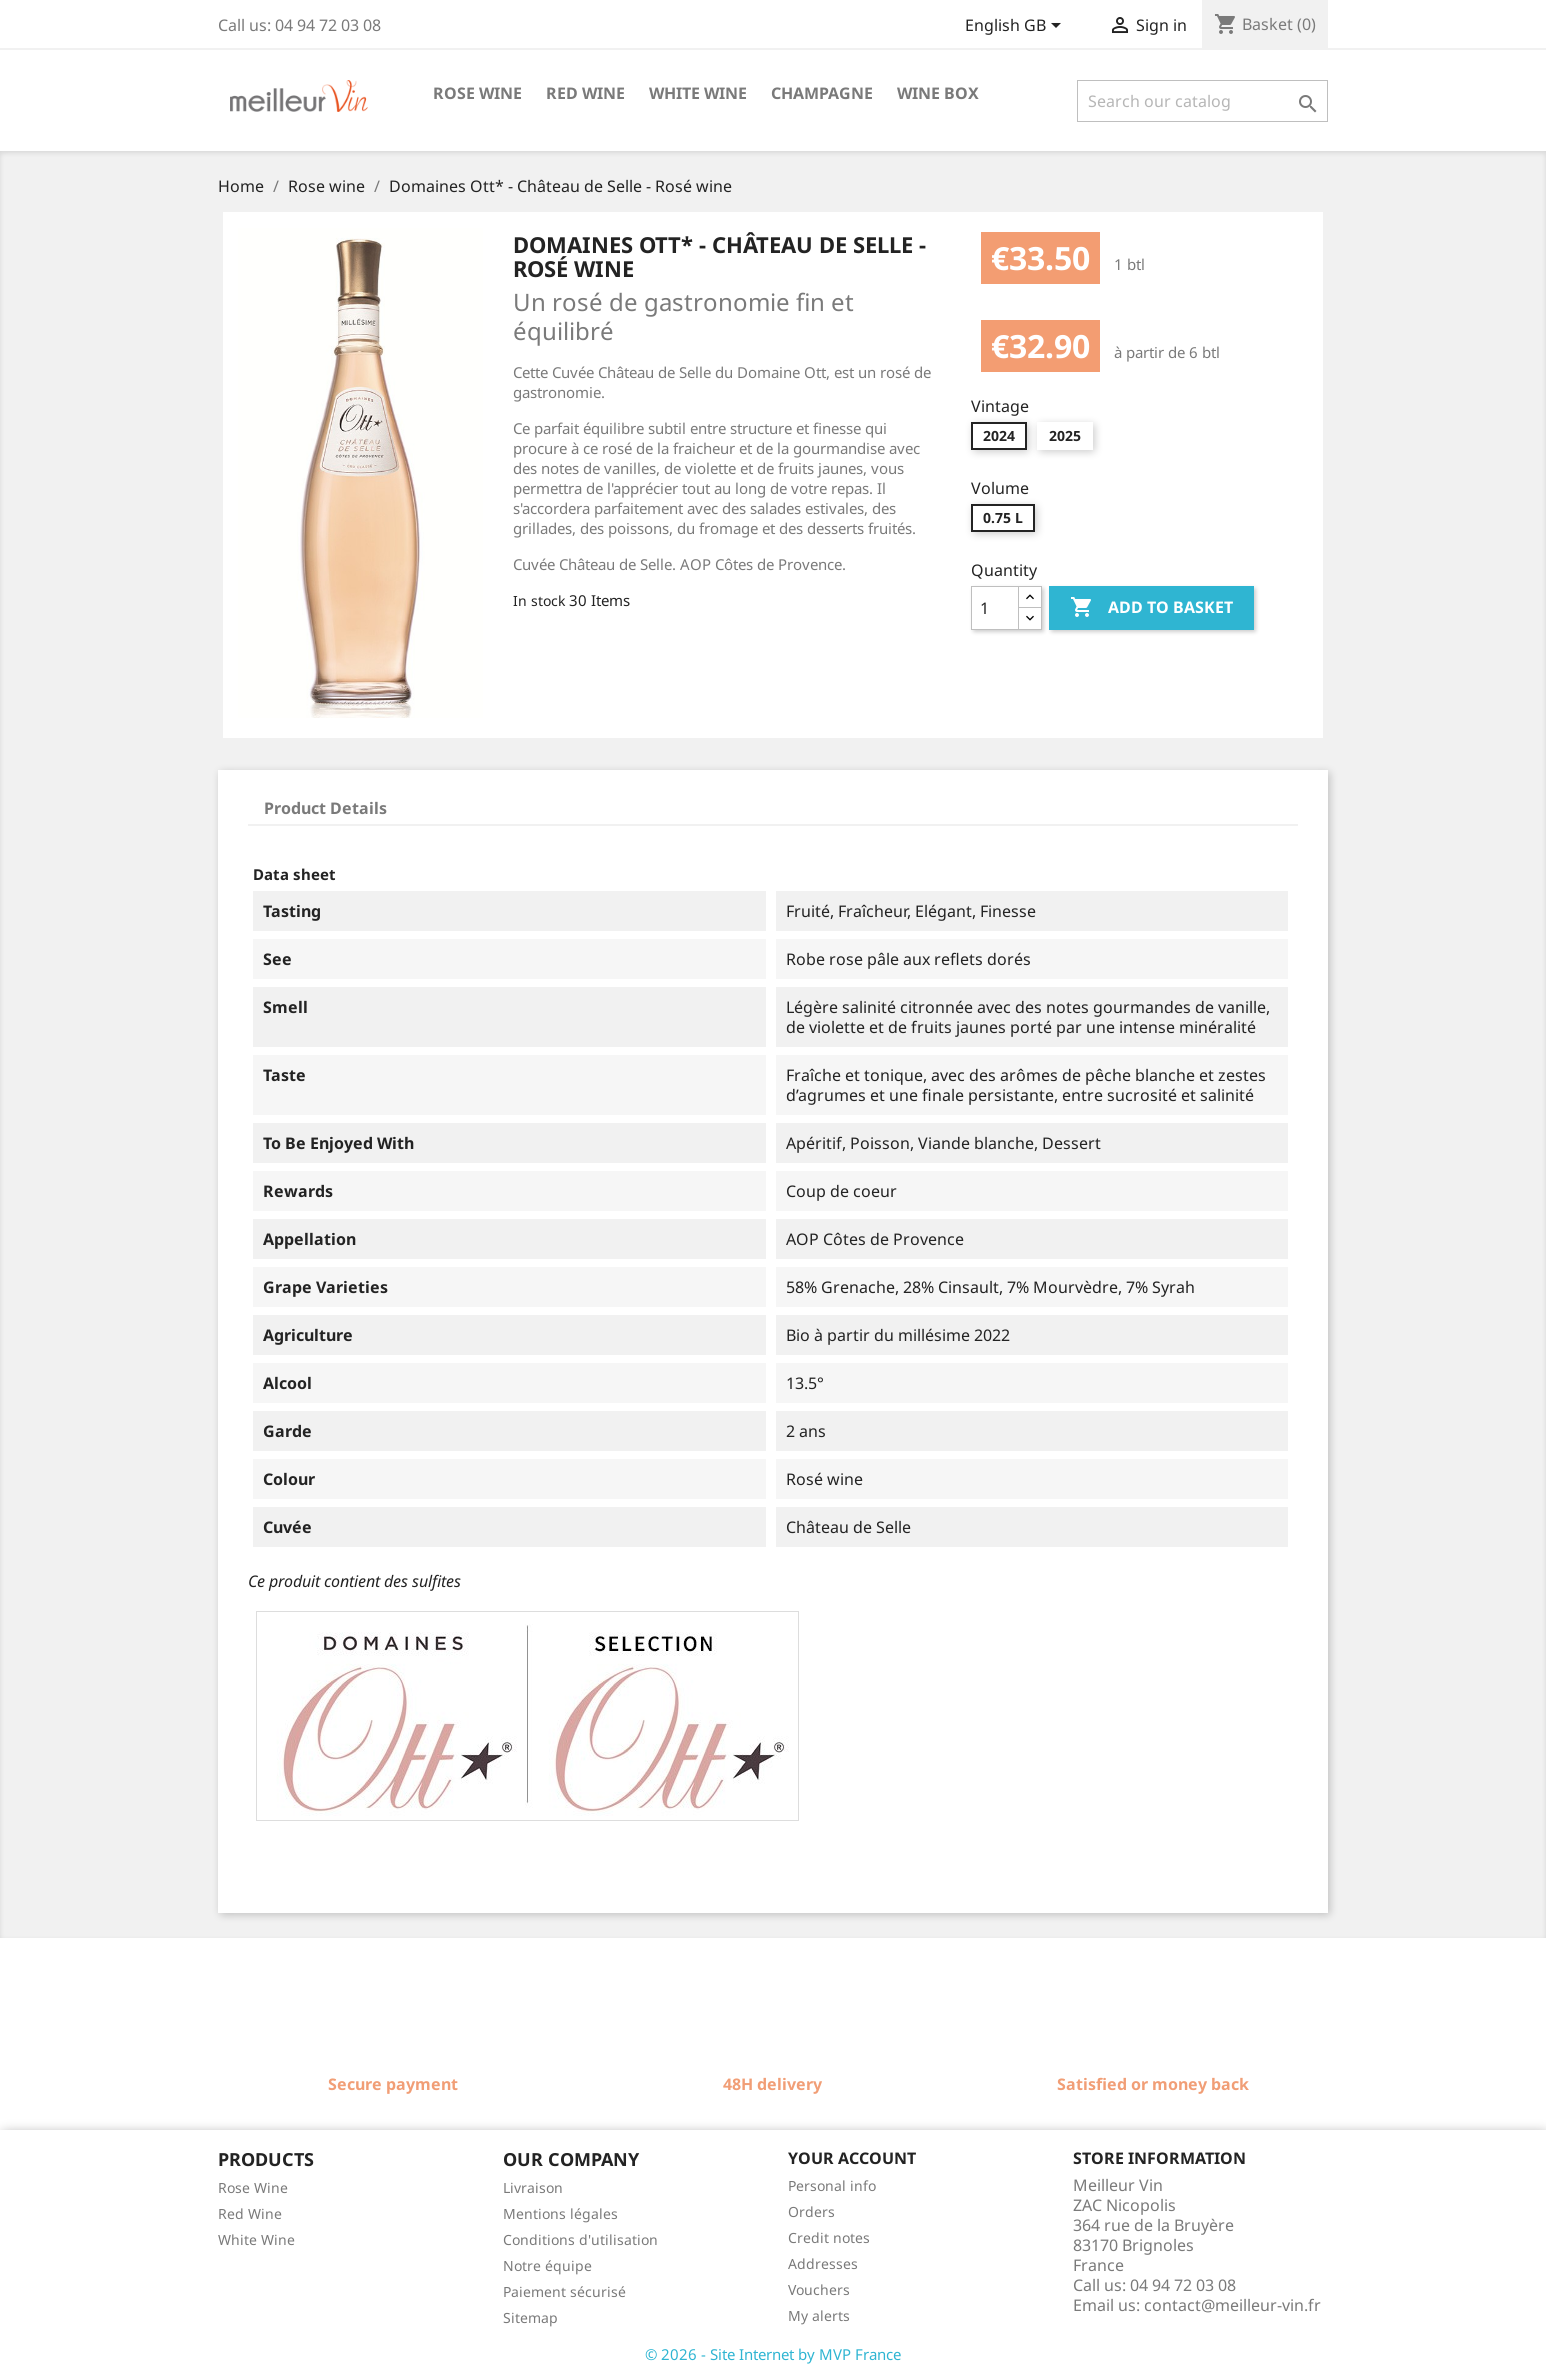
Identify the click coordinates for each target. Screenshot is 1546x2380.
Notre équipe (547, 2265)
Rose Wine (253, 2187)
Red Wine (250, 2213)
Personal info (832, 2185)
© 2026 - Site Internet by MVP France (773, 2354)
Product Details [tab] (325, 808)
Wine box (938, 93)
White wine (698, 93)
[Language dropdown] (1016, 27)
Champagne (822, 93)
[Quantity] (995, 608)
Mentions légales (560, 2213)
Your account (852, 2158)
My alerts (819, 2315)
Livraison (533, 2187)
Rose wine (477, 93)
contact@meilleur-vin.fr (1232, 2305)
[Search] (1202, 101)
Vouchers (819, 2289)
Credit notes (829, 2237)
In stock (539, 600)
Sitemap (530, 2317)
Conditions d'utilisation (580, 2239)
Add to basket (1151, 608)
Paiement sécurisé (564, 2291)
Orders (811, 2211)
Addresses (823, 2263)
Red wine (585, 93)
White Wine (256, 2239)
